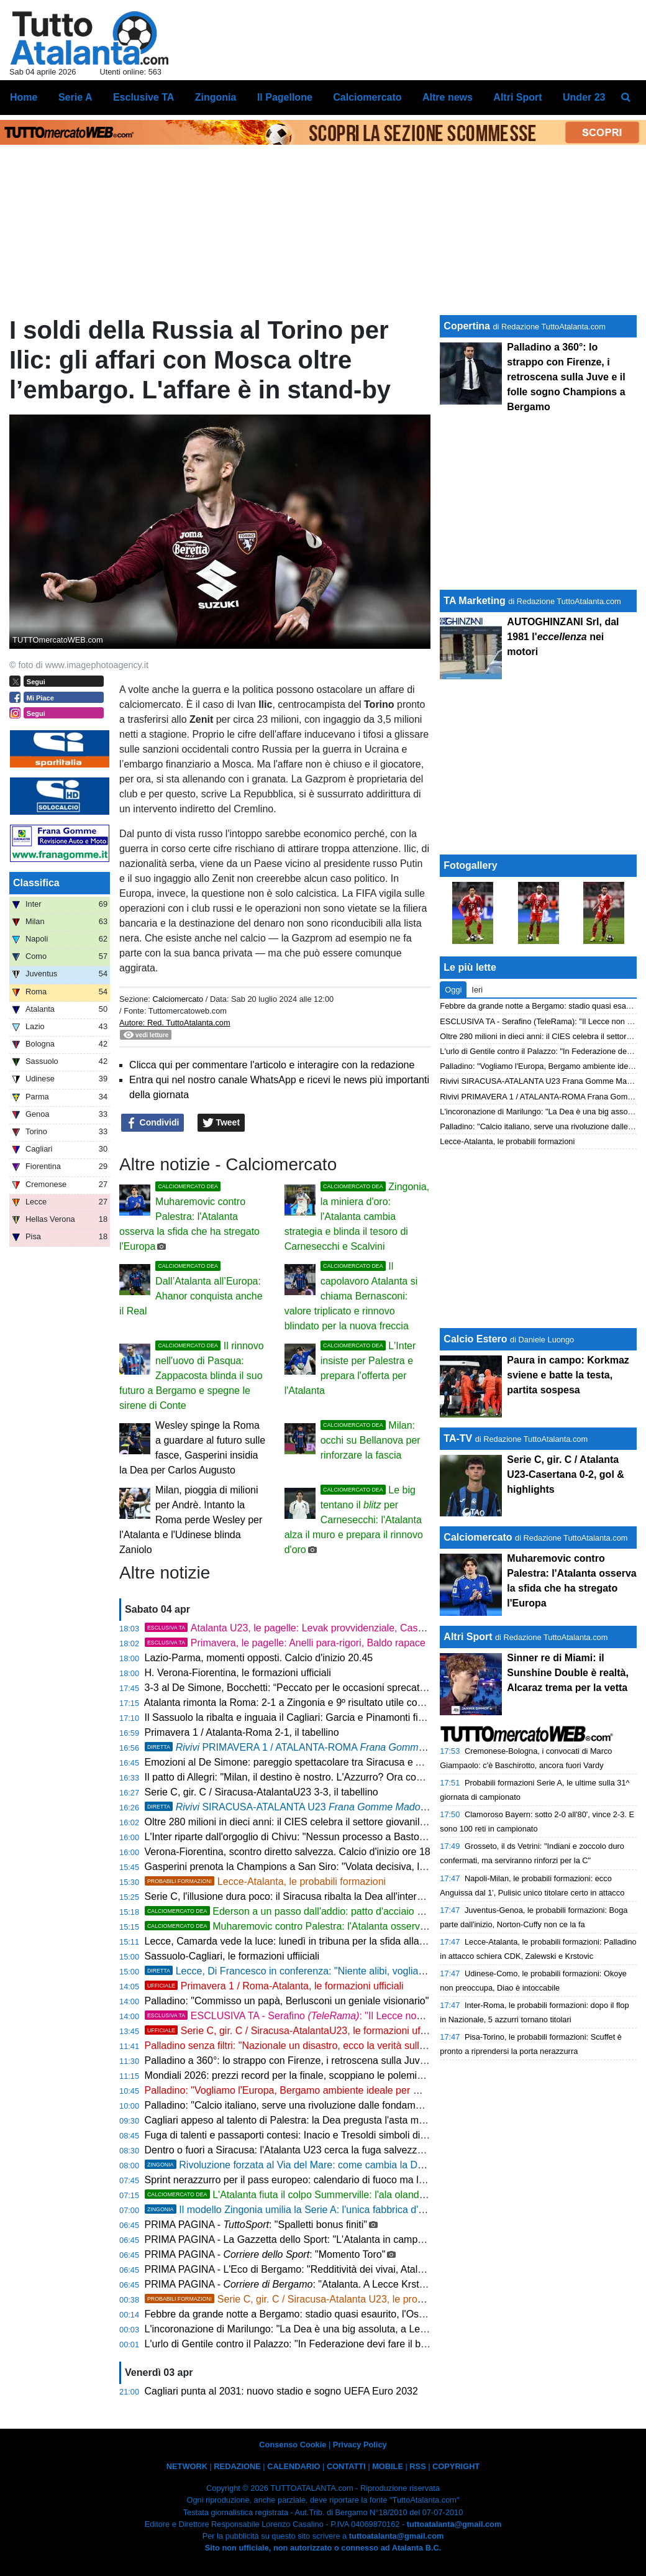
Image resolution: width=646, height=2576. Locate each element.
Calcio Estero (475, 1339)
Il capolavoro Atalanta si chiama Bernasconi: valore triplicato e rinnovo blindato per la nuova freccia (351, 1296)
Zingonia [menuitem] (216, 97)
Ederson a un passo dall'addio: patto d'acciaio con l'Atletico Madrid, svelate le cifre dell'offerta (384, 1911)
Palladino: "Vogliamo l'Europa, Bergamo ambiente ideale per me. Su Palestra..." (320, 2090)
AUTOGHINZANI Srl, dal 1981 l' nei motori (563, 636)
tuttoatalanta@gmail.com (454, 2524)
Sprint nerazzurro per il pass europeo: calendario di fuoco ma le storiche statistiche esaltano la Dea (363, 2180)
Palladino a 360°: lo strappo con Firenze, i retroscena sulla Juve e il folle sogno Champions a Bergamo (370, 2060)
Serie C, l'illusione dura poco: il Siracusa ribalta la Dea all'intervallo (291, 1896)
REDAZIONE (237, 2466)
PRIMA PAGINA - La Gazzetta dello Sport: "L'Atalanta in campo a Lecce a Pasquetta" (333, 2239)
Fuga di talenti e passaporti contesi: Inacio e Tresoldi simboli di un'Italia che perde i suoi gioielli (352, 2135)
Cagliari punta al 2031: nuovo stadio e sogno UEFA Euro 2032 (281, 2391)
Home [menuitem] (23, 97)
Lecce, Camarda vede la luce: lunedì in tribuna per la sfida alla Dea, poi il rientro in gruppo (343, 1941)
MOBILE (387, 2466)
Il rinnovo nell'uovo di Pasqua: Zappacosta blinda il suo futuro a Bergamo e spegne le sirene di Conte (191, 1376)
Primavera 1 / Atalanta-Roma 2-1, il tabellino (242, 1732)
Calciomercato (177, 999)
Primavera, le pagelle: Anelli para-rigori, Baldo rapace (285, 1643)
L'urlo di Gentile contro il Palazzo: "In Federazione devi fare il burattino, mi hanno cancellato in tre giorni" (374, 2344)
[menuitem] (626, 98)
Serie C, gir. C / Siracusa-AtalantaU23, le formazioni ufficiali (293, 2030)
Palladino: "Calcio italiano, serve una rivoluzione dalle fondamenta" (292, 2105)
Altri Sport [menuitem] (517, 97)
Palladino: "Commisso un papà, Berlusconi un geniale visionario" (287, 2001)
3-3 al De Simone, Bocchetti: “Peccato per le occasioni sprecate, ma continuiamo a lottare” (344, 1687)
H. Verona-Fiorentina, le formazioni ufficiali (238, 1672)
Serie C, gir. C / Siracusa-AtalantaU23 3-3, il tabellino (261, 1792)
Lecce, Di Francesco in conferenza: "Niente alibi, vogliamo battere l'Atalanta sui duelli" (350, 1971)
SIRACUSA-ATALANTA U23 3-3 (296, 1807)
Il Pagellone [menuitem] (284, 97)
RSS (417, 2466)
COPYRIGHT (456, 2466)
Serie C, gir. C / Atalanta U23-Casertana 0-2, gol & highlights (565, 1474)
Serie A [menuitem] (75, 97)
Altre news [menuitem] (447, 97)
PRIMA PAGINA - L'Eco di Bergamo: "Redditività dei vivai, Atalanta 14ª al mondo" (323, 2269)
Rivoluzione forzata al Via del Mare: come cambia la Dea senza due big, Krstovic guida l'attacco (372, 2165)
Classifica (36, 883)
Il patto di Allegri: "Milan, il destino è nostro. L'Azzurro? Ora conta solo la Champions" (331, 1777)
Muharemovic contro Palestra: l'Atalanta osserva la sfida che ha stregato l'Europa (189, 1216)
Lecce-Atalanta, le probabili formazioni (265, 1881)
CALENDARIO (293, 2466)
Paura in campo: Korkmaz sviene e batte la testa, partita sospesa (568, 1375)
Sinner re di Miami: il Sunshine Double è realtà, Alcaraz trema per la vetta (568, 1672)
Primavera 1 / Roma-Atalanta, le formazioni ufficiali (274, 1986)
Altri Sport (468, 1636)
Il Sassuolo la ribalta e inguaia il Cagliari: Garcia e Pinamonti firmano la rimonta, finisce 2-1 (344, 1717)
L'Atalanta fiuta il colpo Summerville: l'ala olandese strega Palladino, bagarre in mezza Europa (386, 2194)
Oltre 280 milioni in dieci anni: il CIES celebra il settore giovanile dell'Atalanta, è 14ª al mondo (349, 1822)
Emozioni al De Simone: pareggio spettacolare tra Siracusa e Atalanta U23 (309, 1762)
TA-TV (459, 1438)
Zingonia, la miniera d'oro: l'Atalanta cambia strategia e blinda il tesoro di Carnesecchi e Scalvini (356, 1216)
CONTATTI (346, 2466)
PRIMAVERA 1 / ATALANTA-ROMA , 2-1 (314, 1747)
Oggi (453, 989)
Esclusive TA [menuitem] (143, 97)
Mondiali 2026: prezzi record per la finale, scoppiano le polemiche (289, 2075)
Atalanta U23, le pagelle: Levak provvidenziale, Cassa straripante (311, 1628)
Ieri (477, 989)
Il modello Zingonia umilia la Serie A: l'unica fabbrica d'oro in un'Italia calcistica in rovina (354, 2209)
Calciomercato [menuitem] (367, 97)
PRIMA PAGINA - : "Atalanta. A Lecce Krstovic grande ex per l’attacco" (344, 2284)
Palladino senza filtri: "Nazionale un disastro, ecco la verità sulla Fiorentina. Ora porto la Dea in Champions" (381, 2045)
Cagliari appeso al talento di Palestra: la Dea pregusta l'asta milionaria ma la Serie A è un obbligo (358, 2120)
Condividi (153, 1123)
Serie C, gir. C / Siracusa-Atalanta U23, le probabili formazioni (317, 2299)
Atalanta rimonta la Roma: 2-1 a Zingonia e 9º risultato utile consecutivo (301, 1702)
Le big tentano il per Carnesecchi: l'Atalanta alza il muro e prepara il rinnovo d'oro (353, 1520)
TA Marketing (475, 600)
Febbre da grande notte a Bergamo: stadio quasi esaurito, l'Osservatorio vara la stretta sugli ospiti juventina (381, 2314)
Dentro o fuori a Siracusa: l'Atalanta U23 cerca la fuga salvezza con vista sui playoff (328, 2150)
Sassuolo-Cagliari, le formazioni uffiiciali (232, 1956)
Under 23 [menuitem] (584, 97)
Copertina (467, 326)
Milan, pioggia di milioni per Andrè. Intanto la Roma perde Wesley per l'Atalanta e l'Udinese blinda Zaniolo (190, 1520)
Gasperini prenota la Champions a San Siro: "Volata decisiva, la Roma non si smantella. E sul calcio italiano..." (387, 1866)
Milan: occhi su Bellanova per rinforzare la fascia (371, 1440)
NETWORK (186, 2466)
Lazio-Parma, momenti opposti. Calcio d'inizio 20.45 (259, 1657)
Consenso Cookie (292, 2444)
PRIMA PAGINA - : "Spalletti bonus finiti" (256, 2224)
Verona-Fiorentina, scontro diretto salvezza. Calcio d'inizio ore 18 (287, 1851)
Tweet (221, 1123)
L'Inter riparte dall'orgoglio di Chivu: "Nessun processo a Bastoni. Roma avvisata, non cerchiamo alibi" (369, 1836)
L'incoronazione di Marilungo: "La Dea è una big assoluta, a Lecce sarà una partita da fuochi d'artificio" (370, 2329)
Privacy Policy (360, 2444)
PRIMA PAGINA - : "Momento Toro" (265, 2254)
